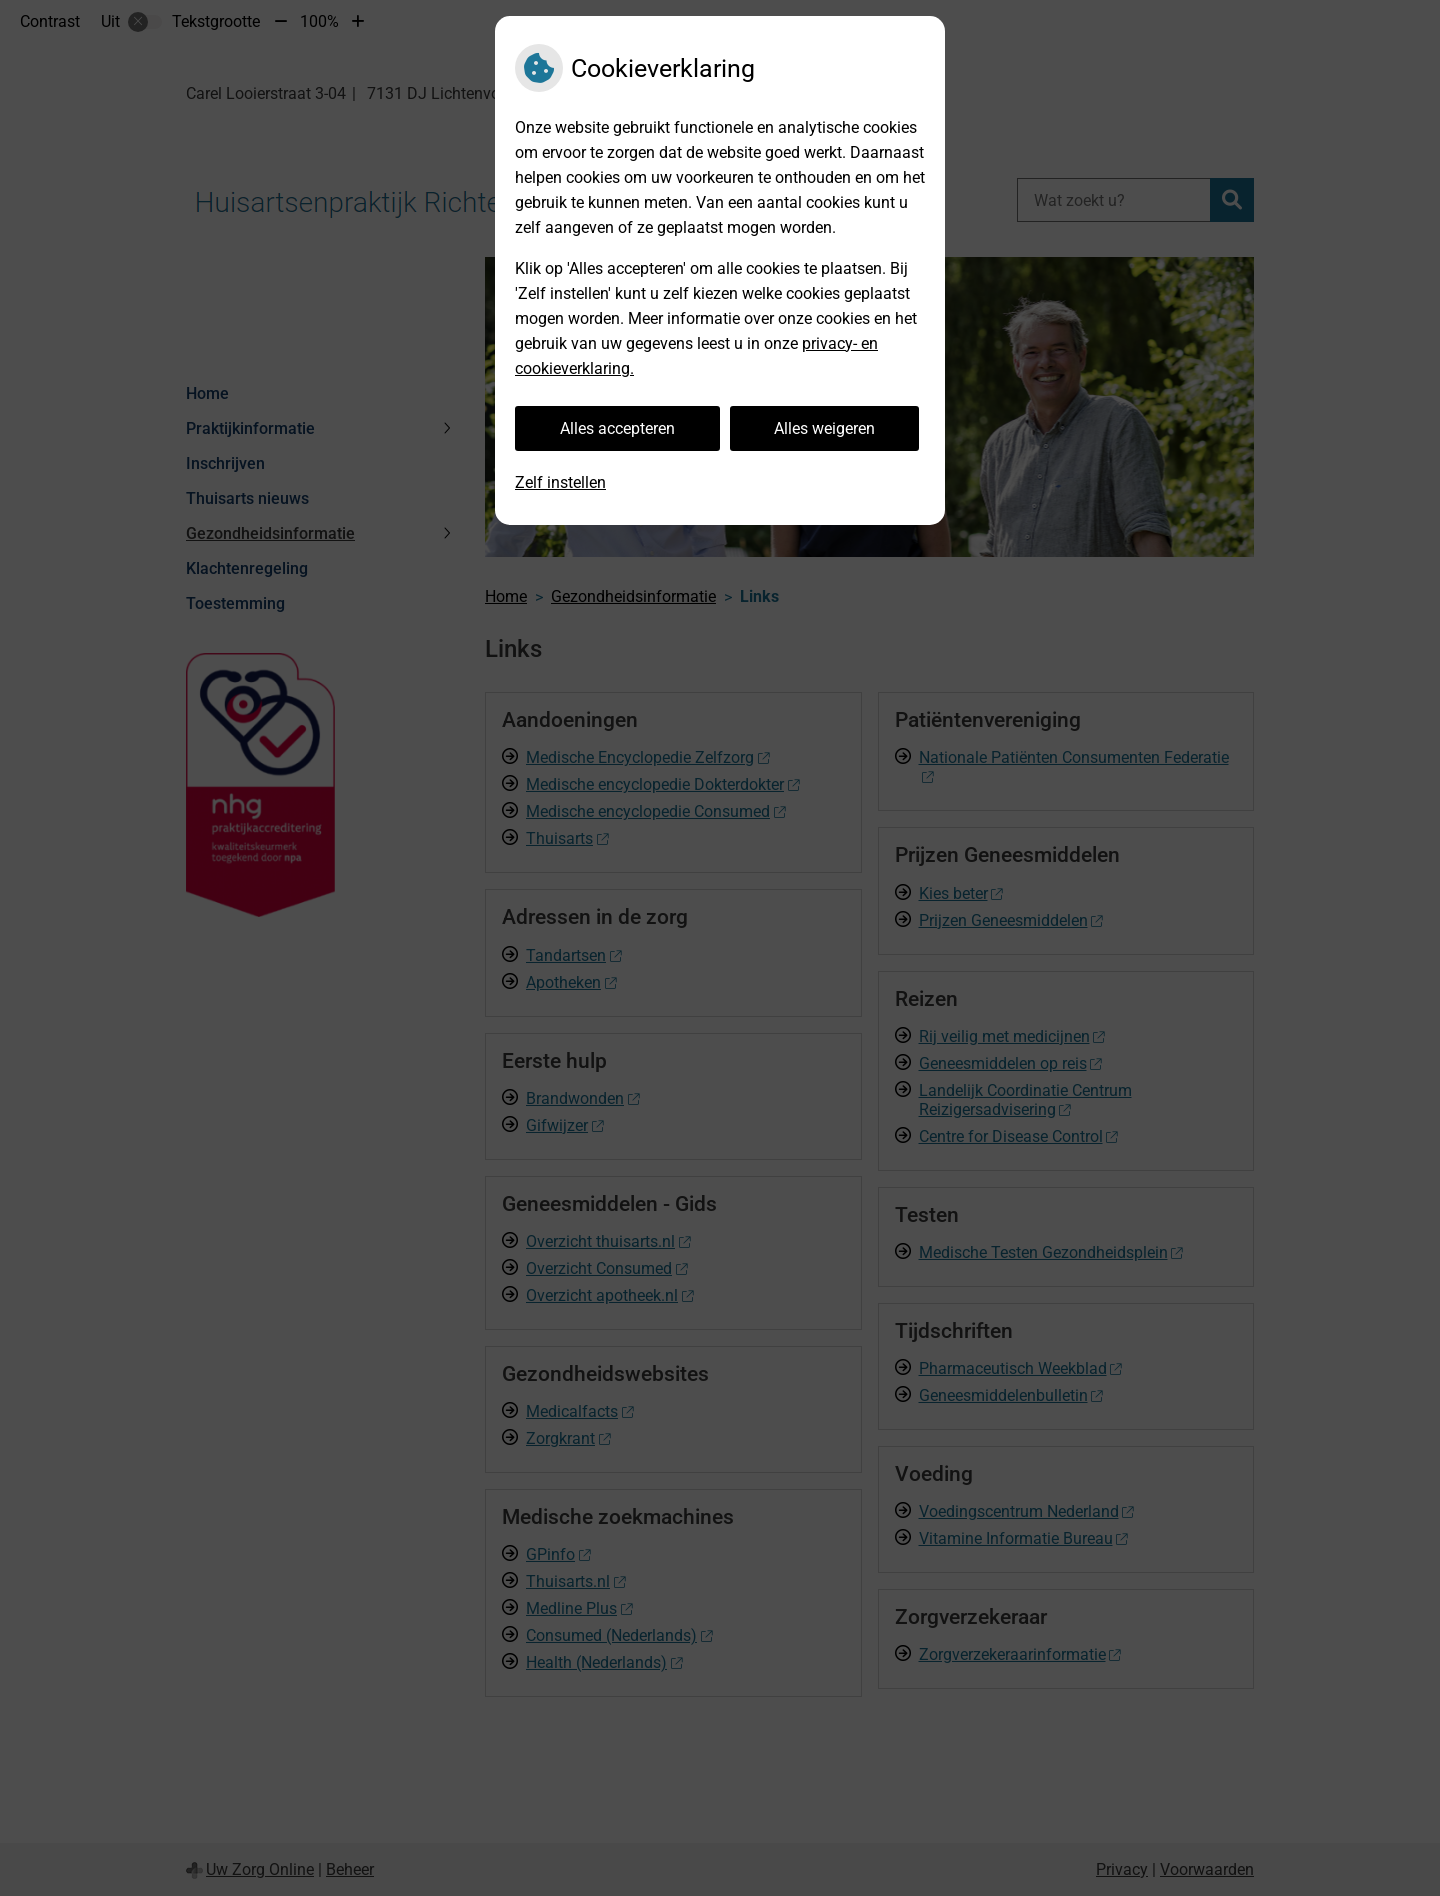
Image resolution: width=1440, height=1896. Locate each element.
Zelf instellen (560, 482)
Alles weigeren (824, 428)
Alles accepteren (617, 428)
